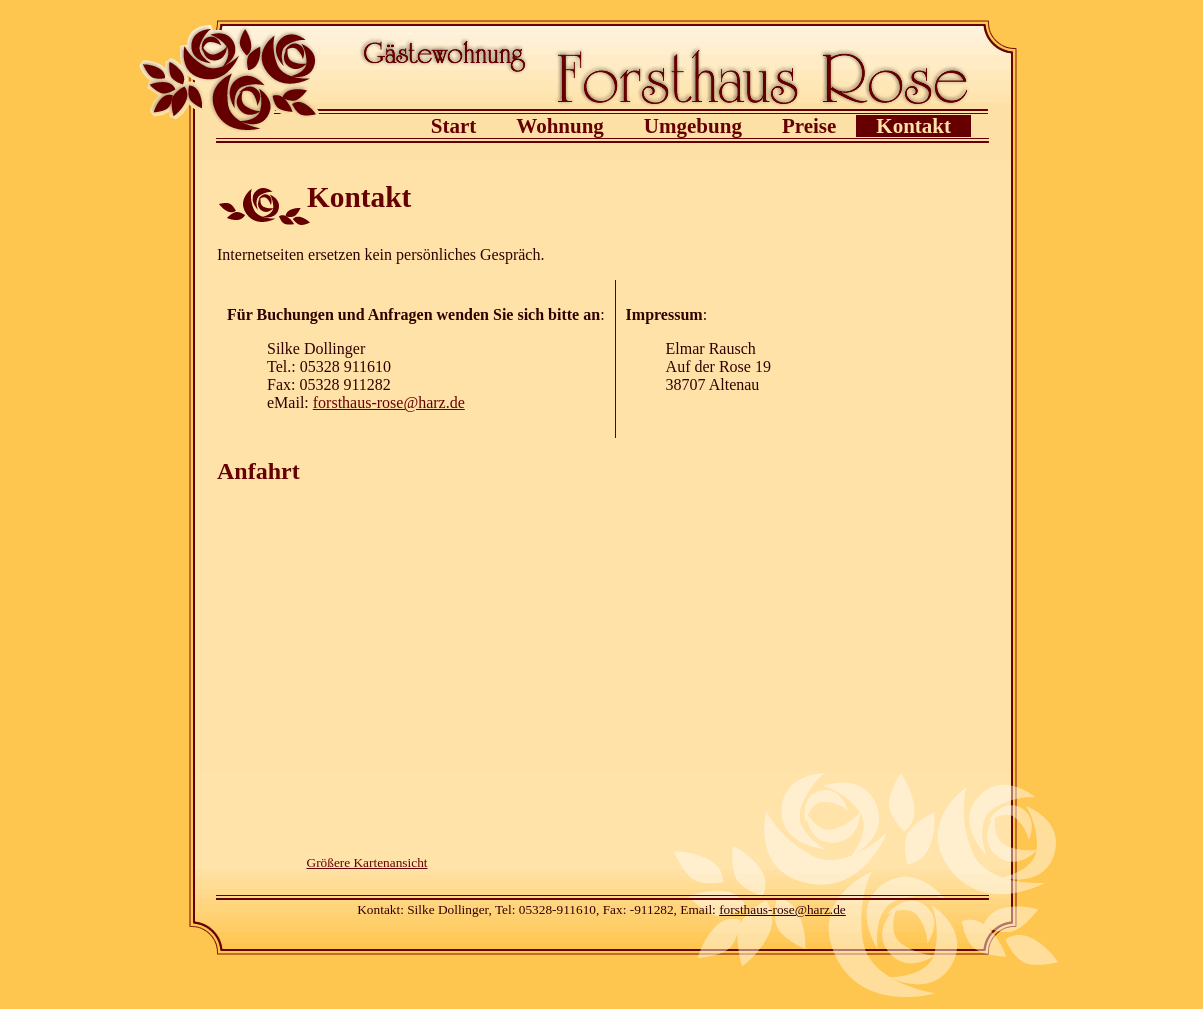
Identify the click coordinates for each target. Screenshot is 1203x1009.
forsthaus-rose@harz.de (389, 402)
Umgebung (693, 126)
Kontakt (913, 126)
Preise (809, 126)
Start (454, 126)
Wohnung (560, 126)
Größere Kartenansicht (367, 862)
